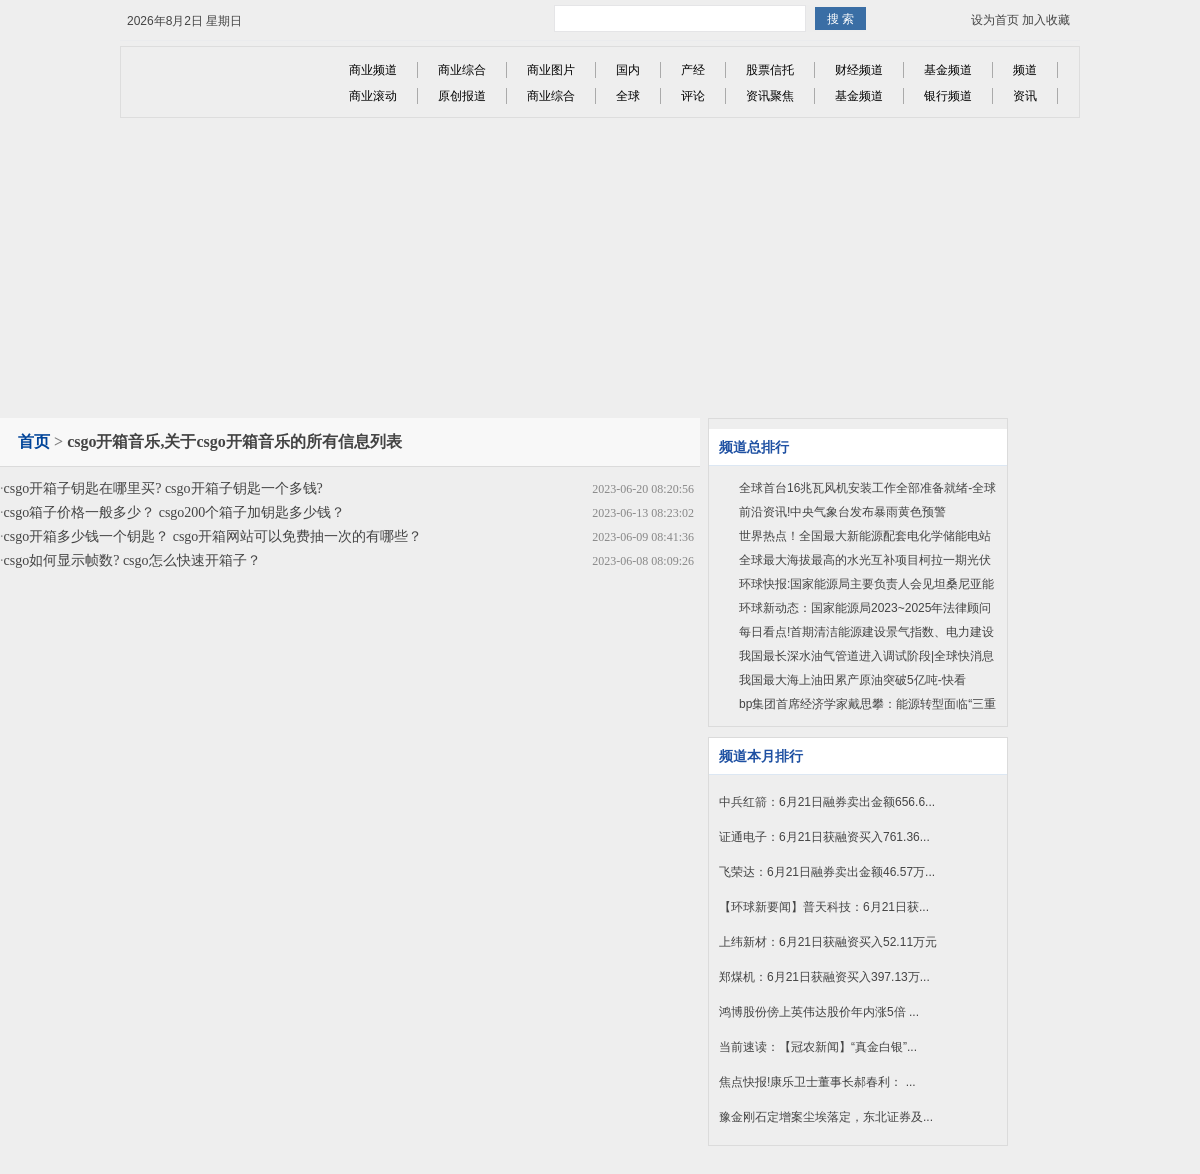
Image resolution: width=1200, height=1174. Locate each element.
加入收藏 (1046, 20)
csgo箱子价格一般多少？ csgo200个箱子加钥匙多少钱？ (175, 512)
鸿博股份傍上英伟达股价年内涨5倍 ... (819, 1012)
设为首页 (995, 20)
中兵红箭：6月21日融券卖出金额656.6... (827, 802)
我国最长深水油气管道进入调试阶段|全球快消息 (866, 656)
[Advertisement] (600, 268)
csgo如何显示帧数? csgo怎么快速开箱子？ (132, 560)
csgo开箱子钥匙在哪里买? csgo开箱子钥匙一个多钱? (163, 488)
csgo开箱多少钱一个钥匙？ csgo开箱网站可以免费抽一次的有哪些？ (213, 536)
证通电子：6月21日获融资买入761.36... (824, 837)
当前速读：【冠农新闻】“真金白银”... (818, 1047)
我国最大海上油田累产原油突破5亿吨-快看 (852, 680)
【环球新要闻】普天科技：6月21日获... (824, 907)
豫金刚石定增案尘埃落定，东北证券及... (826, 1117)
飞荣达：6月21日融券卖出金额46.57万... (827, 872)
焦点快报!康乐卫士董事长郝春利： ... (817, 1082)
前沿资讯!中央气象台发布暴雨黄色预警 (842, 512)
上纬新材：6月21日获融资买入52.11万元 (828, 942)
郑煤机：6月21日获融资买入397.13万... (824, 977)
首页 (34, 441)
